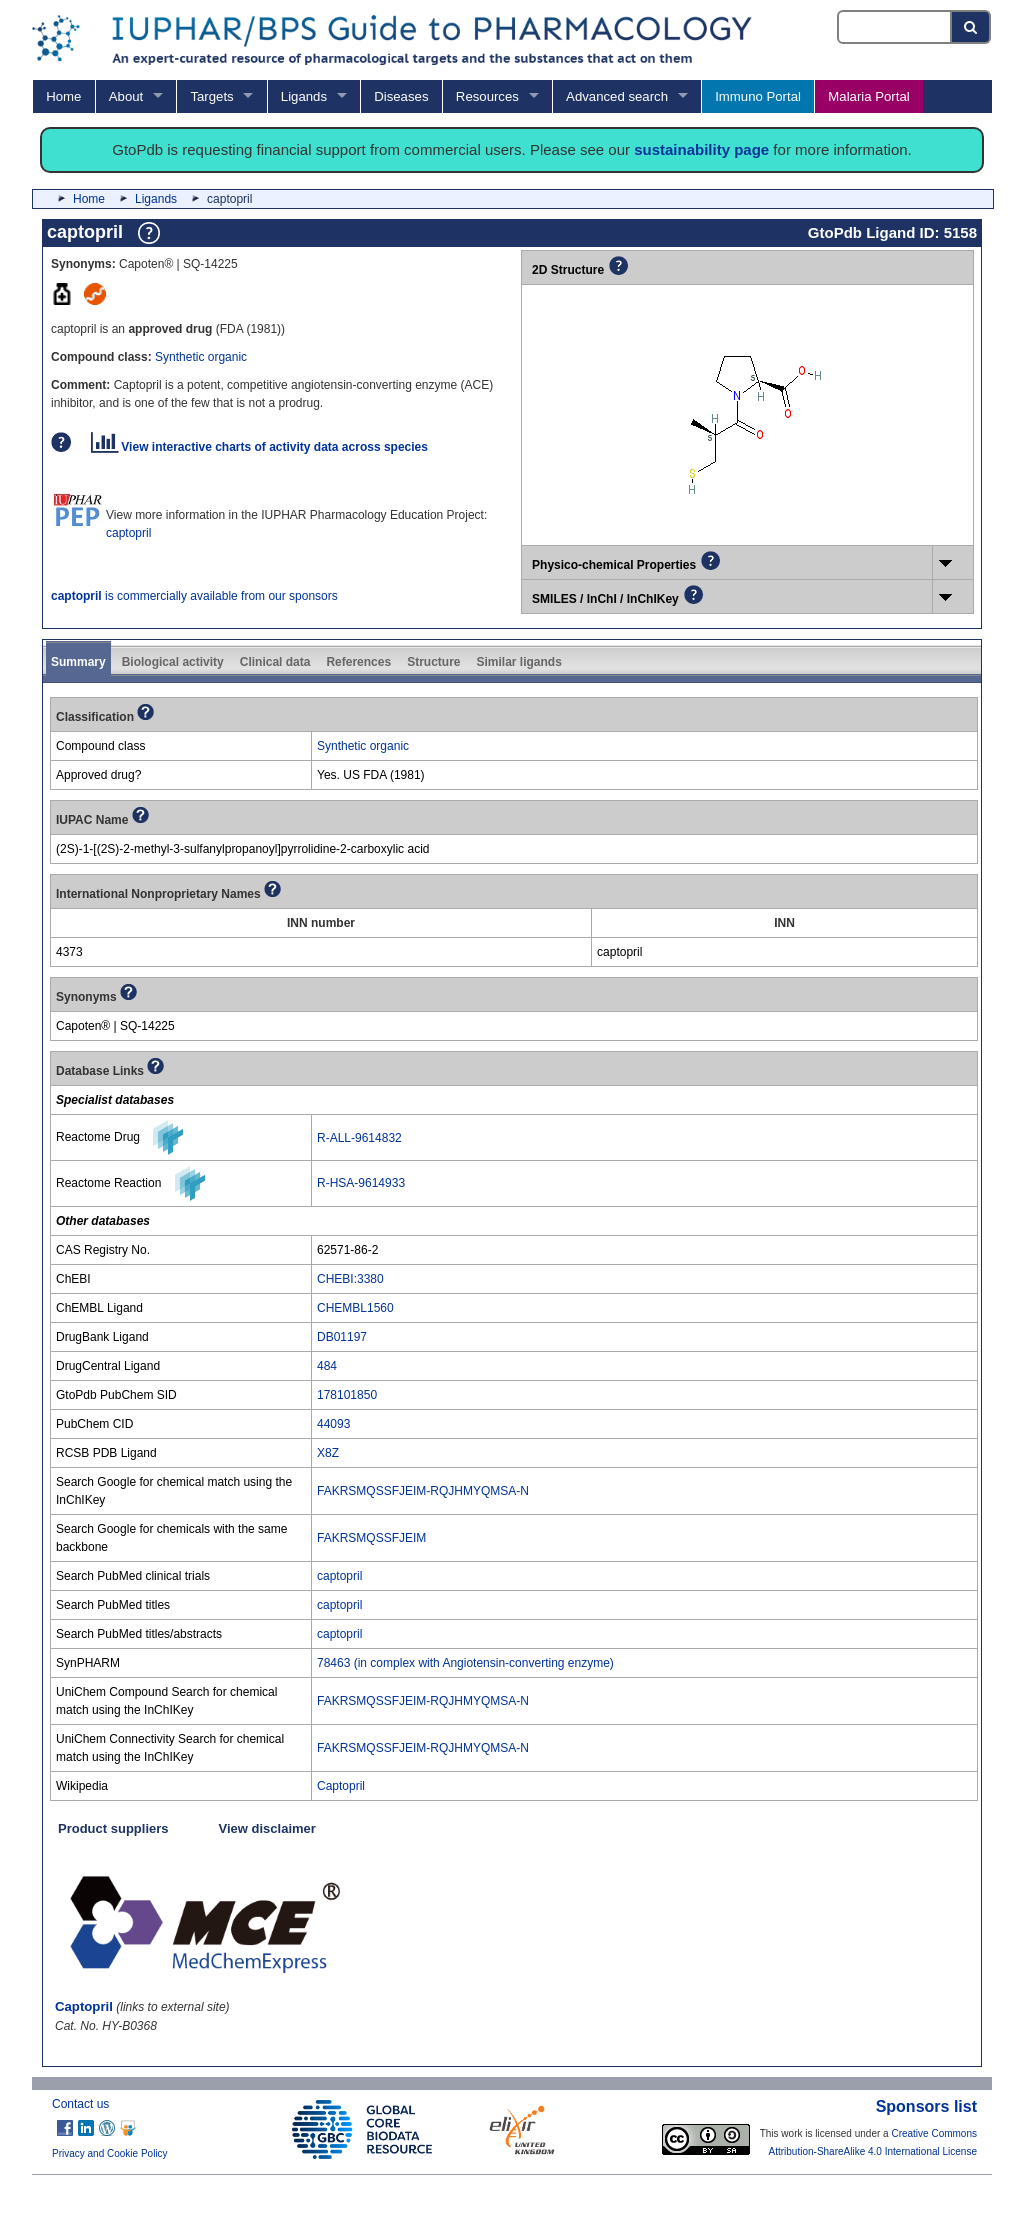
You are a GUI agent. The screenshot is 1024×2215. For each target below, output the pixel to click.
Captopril (341, 1786)
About (126, 96)
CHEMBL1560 (355, 1308)
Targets (211, 96)
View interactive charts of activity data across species (259, 447)
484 (327, 1366)
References (358, 662)
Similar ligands (518, 662)
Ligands (304, 96)
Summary (78, 662)
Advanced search (617, 96)
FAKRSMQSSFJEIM (371, 1538)
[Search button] (971, 27)
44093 (333, 1424)
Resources (487, 96)
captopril (128, 533)
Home (63, 96)
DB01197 (342, 1337)
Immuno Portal (758, 96)
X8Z (328, 1453)
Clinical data (275, 662)
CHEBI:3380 (350, 1279)
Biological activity (173, 662)
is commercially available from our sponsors (194, 596)
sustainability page (701, 149)
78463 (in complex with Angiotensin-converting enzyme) (465, 1663)
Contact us (80, 2104)
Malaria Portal (868, 96)
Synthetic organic (201, 357)
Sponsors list (926, 2106)
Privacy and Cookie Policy (110, 2153)
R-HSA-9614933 (361, 1183)
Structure (433, 662)
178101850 (347, 1395)
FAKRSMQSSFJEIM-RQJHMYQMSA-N (423, 1491)
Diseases (401, 96)
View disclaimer (267, 1828)
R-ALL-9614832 (359, 1138)
